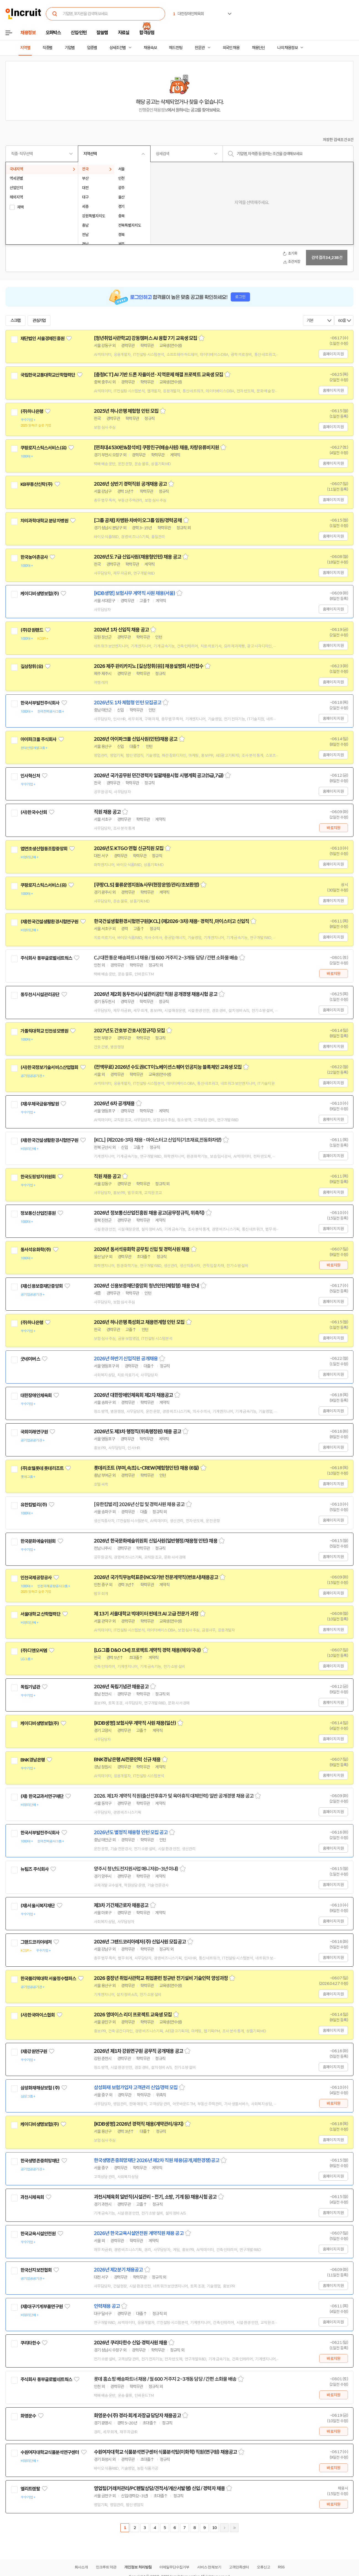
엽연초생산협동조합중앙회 (43, 849)
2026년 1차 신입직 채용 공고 (121, 629)
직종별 (47, 48)
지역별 (25, 48)
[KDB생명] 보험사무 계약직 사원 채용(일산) (135, 1723)
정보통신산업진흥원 (38, 1213)
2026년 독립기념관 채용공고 (121, 1686)
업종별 (92, 48)
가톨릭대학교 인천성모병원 (44, 1031)
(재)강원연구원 (33, 2051)
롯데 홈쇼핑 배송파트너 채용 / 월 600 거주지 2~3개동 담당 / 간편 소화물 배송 (165, 2379)
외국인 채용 (231, 48)
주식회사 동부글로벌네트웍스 (46, 958)
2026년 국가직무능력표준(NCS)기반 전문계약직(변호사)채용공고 (156, 1577)
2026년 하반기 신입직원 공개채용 (126, 1358)
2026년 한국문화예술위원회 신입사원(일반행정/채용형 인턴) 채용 (155, 1541)
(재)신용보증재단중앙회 (41, 1286)
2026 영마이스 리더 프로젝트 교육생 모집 (133, 2014)
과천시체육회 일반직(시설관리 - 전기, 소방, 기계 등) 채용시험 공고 (155, 2197)
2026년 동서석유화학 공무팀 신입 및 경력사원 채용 (141, 1249)
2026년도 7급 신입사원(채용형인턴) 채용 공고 (137, 557)
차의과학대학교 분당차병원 (44, 521)
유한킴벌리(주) (33, 1505)
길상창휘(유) (31, 666)
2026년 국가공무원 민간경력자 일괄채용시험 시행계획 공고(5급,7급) (158, 775)
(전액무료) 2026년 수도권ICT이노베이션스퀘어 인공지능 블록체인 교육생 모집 (168, 1067)
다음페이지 (224, 2527)
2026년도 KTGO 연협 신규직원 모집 (128, 848)
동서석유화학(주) (35, 1250)
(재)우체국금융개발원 (39, 1104)
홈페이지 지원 (333, 353)
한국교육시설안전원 (38, 2234)
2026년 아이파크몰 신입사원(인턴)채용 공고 (136, 739)
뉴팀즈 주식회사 (34, 1869)
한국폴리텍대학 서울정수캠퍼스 (48, 1978)
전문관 (200, 48)
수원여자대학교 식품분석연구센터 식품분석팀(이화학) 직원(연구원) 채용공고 (165, 2452)
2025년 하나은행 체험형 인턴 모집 (126, 411)
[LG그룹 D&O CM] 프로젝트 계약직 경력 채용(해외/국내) (147, 1650)
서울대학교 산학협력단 (40, 1614)
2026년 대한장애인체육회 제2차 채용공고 (133, 1395)
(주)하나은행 (31, 411)
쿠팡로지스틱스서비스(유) (43, 448)
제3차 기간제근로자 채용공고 (121, 1905)
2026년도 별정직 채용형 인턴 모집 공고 (131, 1832)
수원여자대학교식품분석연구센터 (49, 2452)
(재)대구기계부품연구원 (41, 2306)
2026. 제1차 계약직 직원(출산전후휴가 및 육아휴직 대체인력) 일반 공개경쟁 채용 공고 (174, 1796)
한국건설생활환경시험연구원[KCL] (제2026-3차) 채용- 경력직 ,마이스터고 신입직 (171, 921)
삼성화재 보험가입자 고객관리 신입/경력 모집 (136, 2087)
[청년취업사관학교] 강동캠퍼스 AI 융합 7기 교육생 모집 (145, 338)
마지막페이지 (234, 2527)
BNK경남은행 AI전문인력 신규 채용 (127, 1759)
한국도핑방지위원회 (38, 1177)
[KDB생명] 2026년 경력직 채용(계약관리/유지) (138, 2124)
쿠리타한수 (30, 2343)
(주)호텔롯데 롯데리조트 (42, 1468)
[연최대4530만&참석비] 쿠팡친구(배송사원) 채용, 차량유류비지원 (156, 447)
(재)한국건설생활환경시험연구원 (49, 922)
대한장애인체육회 (36, 1395)
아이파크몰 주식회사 (38, 739)
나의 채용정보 (287, 48)
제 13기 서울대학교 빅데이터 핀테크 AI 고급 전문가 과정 (146, 1613)
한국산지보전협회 (36, 2270)
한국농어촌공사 (34, 557)
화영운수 (28, 2416)
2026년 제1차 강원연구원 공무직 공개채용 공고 (138, 2051)
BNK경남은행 (32, 1760)
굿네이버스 (30, 1359)
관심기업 (39, 320)
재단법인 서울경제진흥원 (42, 338)
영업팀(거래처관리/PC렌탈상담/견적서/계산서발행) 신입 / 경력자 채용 (159, 2488)
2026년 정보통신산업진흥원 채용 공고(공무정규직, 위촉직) (149, 1213)
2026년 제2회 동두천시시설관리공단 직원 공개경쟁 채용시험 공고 (155, 994)
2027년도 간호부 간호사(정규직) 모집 (129, 1030)
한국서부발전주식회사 (40, 703)
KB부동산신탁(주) (36, 484)
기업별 (70, 48)
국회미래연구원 (34, 1432)
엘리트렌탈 (30, 2489)
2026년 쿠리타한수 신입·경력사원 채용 (130, 2342)
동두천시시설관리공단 (40, 994)
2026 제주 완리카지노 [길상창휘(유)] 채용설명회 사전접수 (148, 666)
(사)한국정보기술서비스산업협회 (49, 1067)
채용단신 (258, 48)
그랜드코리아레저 (36, 1942)
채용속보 (150, 48)
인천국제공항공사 (36, 1578)
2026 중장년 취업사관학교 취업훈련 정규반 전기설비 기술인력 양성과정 (161, 1978)
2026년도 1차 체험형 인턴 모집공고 (127, 702)
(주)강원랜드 (31, 630)
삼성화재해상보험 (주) (40, 2088)
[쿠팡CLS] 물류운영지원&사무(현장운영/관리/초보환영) (146, 885)
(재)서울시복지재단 (37, 1906)
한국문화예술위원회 (38, 1541)
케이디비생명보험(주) (39, 594)
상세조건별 (117, 48)
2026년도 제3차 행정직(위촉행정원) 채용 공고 (137, 1431)
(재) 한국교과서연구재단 (42, 1796)
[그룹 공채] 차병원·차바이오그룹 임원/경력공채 (138, 520)
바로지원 (333, 827)
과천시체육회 (32, 2197)
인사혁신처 (30, 776)
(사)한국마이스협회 (37, 2015)
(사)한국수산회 (33, 812)
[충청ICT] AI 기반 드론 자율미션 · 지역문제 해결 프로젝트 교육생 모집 (158, 374)
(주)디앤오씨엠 (33, 1650)
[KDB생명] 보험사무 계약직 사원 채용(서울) (134, 593)
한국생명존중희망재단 (40, 2161)
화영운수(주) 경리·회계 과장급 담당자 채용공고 (137, 2415)
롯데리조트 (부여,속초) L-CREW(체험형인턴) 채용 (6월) (146, 1468)
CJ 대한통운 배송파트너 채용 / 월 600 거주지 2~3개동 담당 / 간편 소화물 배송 (166, 957)
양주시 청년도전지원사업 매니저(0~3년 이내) (136, 1869)
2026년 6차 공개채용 (114, 1103)
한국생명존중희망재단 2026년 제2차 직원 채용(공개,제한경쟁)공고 (156, 2160)
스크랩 (15, 320)
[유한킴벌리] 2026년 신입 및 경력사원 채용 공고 (139, 1504)
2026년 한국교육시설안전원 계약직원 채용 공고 (139, 2233)
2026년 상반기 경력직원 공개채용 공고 (130, 484)
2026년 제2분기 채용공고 (118, 2269)
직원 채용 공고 (107, 812)
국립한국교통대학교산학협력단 (47, 375)
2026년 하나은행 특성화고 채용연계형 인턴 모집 (139, 1322)
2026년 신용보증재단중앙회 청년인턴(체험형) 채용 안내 (146, 1285)
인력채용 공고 (107, 2306)
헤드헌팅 (175, 48)
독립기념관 (30, 1687)
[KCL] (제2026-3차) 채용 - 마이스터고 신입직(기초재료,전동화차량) (157, 1140)
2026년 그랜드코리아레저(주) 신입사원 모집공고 (140, 1941)
